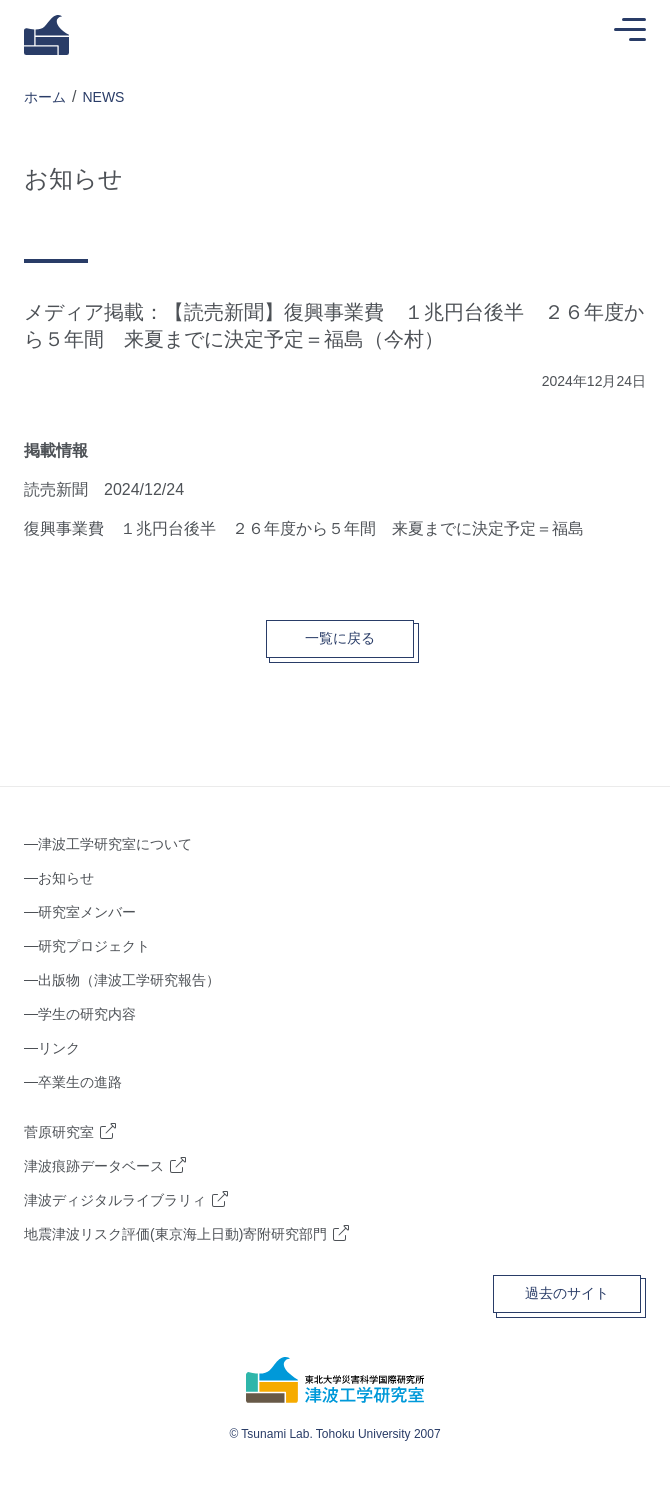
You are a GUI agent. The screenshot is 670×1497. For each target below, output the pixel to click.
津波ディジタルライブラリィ (115, 1200)
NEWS (103, 97)
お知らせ (66, 878)
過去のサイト (567, 1293)
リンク (59, 1048)
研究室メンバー (87, 912)
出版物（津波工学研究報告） (129, 980)
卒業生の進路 (80, 1082)
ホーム (45, 97)
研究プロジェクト (94, 946)
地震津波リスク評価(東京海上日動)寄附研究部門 (175, 1234)
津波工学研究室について (115, 844)
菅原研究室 (59, 1132)
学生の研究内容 (87, 1014)
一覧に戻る (340, 638)
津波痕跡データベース (94, 1166)
